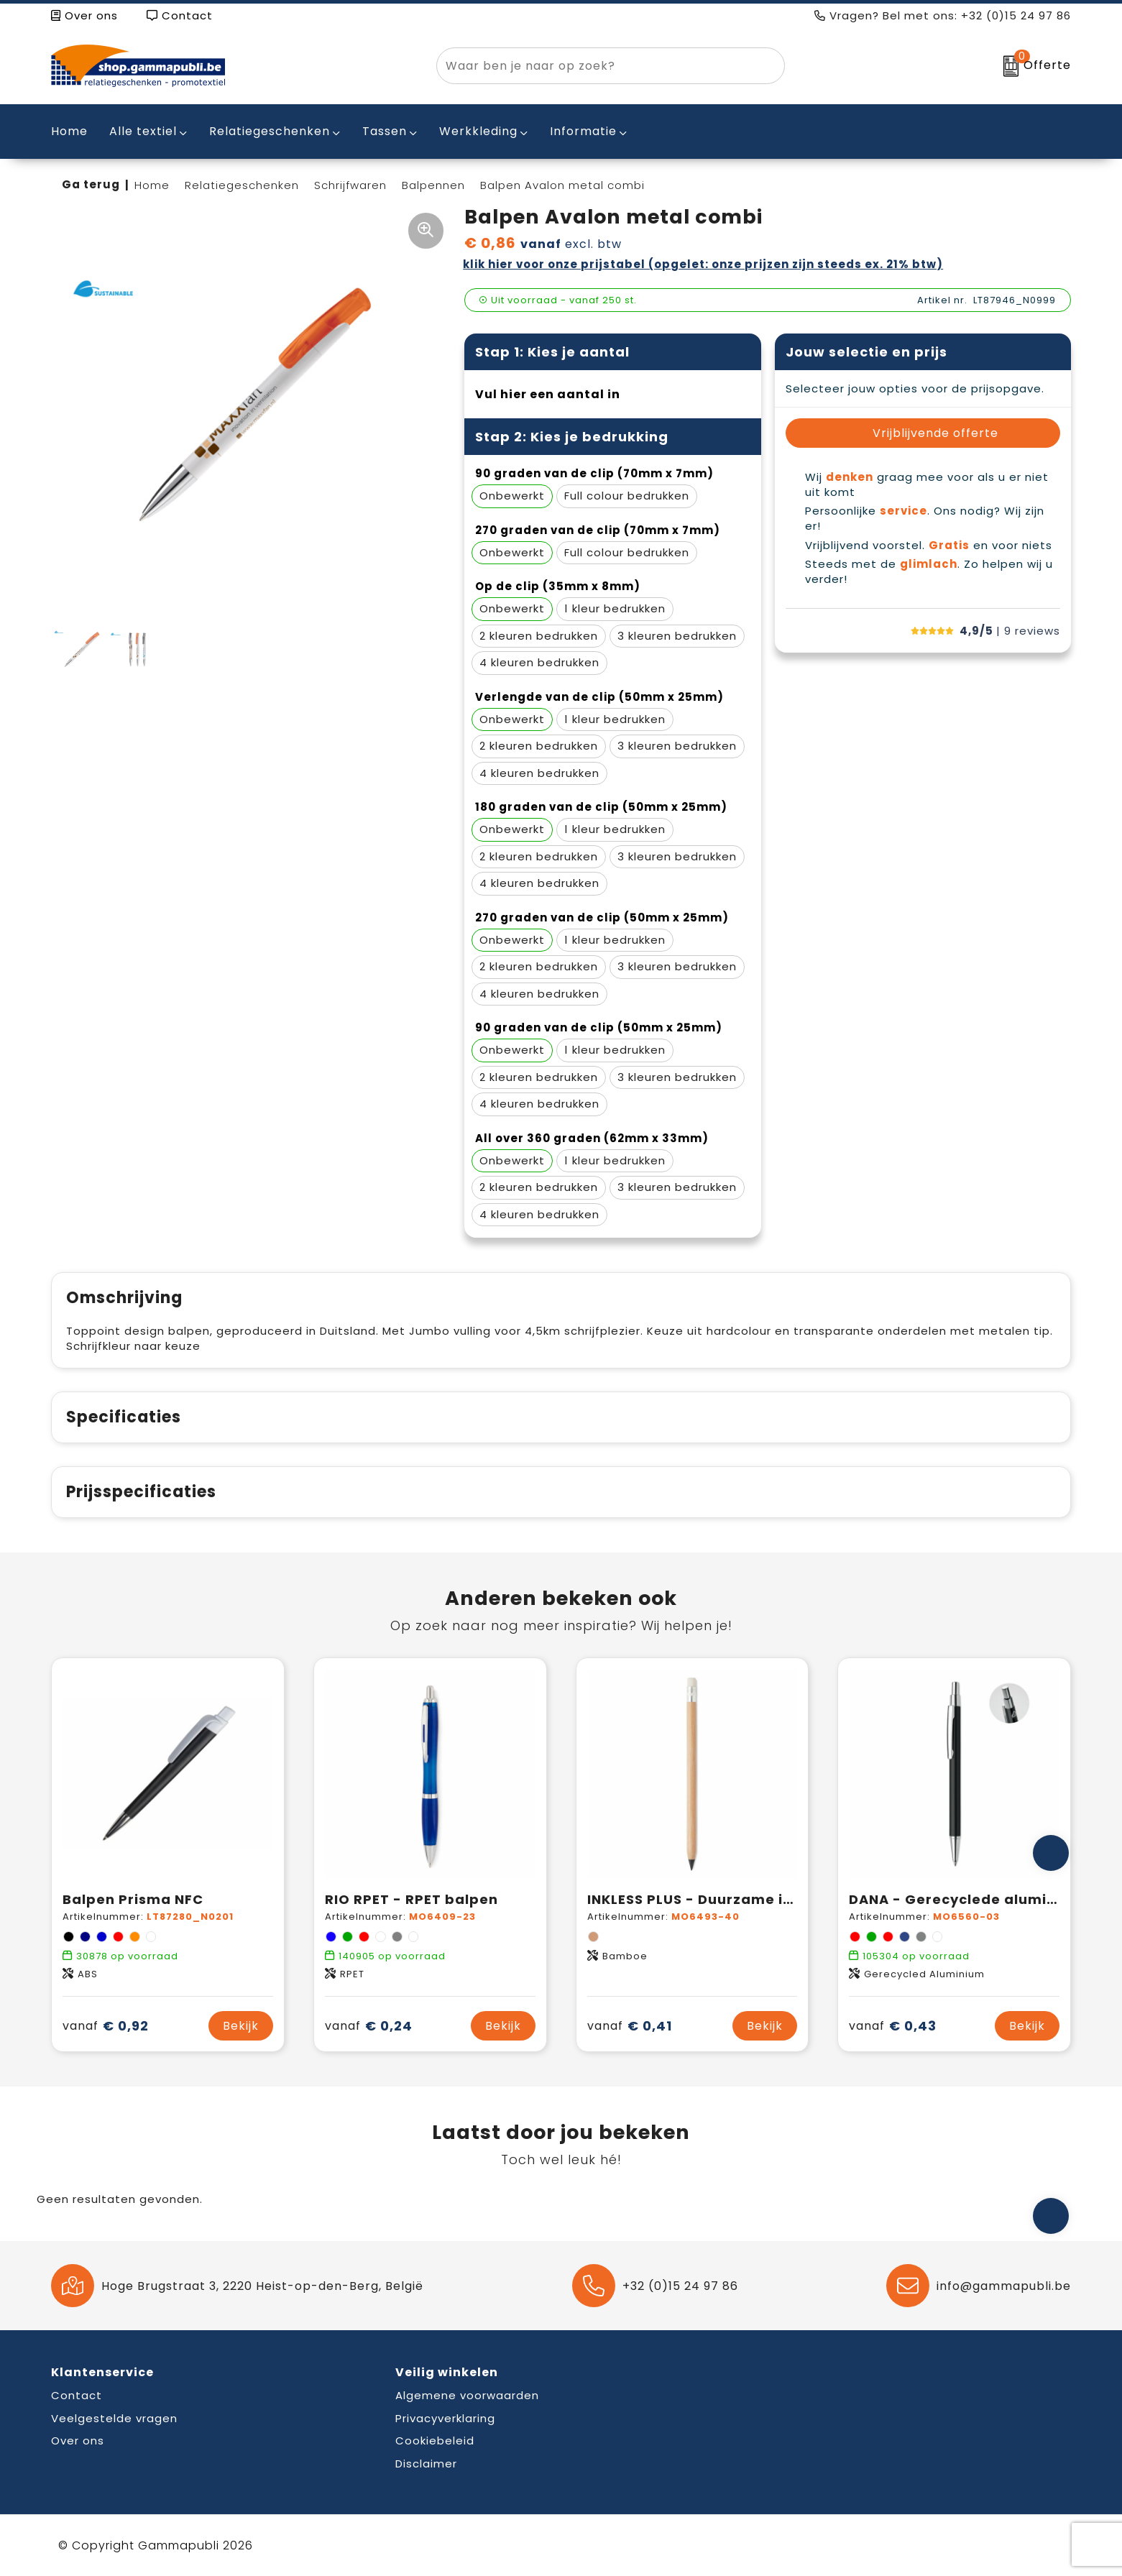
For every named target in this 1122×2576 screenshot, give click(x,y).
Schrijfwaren (350, 185)
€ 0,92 (106, 2026)
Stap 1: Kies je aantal (552, 352)
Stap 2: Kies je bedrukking (571, 437)
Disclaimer (426, 2463)
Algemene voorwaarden (467, 2395)
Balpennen (433, 185)
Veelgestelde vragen (114, 2418)
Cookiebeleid (434, 2440)
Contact (180, 15)
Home (152, 185)
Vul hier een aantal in (547, 394)
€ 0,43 (893, 2026)
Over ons (84, 15)
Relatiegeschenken (269, 131)
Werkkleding (478, 131)
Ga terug (91, 184)
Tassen (384, 131)
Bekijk (241, 2026)
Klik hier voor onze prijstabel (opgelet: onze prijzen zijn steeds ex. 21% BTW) (703, 264)
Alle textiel (143, 131)
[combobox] (593, 65)
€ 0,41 (629, 2026)
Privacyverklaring (445, 2418)
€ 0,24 (369, 2026)
